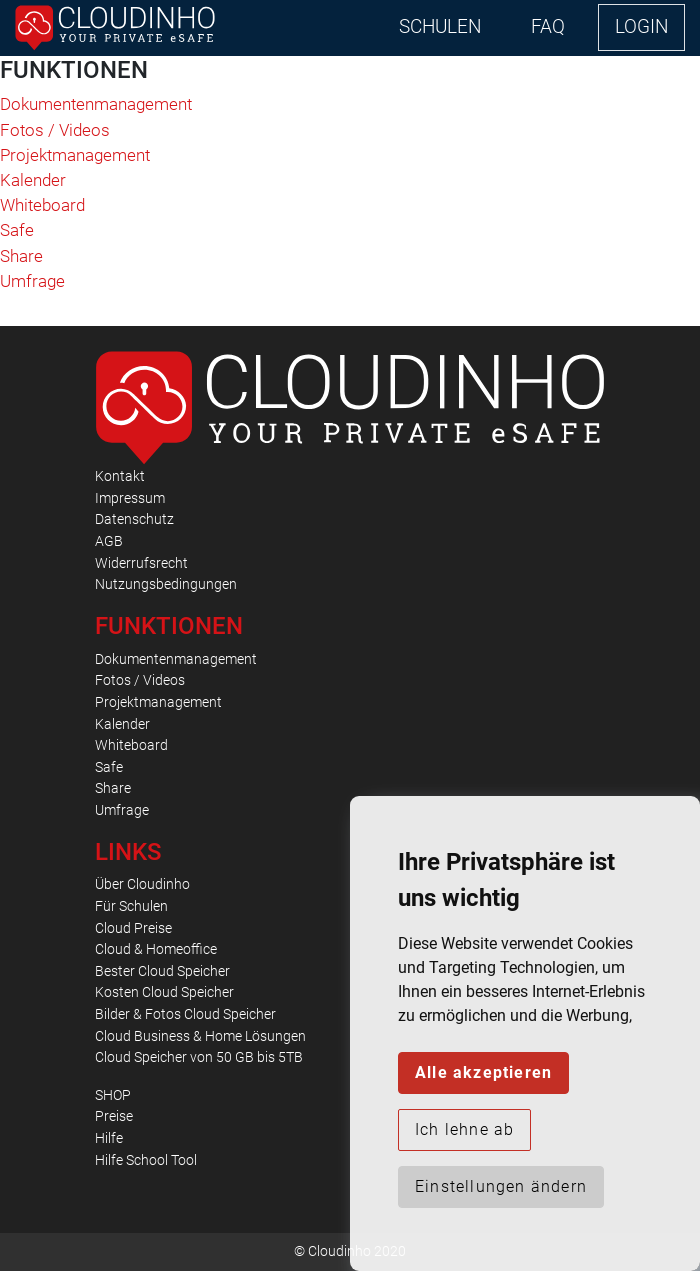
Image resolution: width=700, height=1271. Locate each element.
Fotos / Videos (55, 130)
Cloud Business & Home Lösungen (200, 1036)
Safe (17, 230)
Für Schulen (131, 906)
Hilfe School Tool (146, 1160)
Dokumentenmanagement (96, 104)
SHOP (113, 1095)
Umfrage (32, 281)
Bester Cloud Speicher (162, 971)
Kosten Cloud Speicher (164, 992)
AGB (109, 541)
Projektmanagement (75, 155)
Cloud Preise (133, 928)
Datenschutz (134, 519)
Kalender (33, 180)
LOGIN (641, 26)
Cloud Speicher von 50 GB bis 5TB (199, 1057)
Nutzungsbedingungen (166, 584)
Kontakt (120, 476)
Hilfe (109, 1138)
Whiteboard (42, 205)
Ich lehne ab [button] (464, 1129)
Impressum (130, 498)
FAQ (548, 26)
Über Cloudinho (142, 884)
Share (21, 256)
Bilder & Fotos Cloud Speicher (185, 1014)
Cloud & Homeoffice (156, 949)
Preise (114, 1116)
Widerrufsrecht (141, 563)
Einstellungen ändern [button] (501, 1186)
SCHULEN (440, 26)
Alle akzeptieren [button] (483, 1072)
